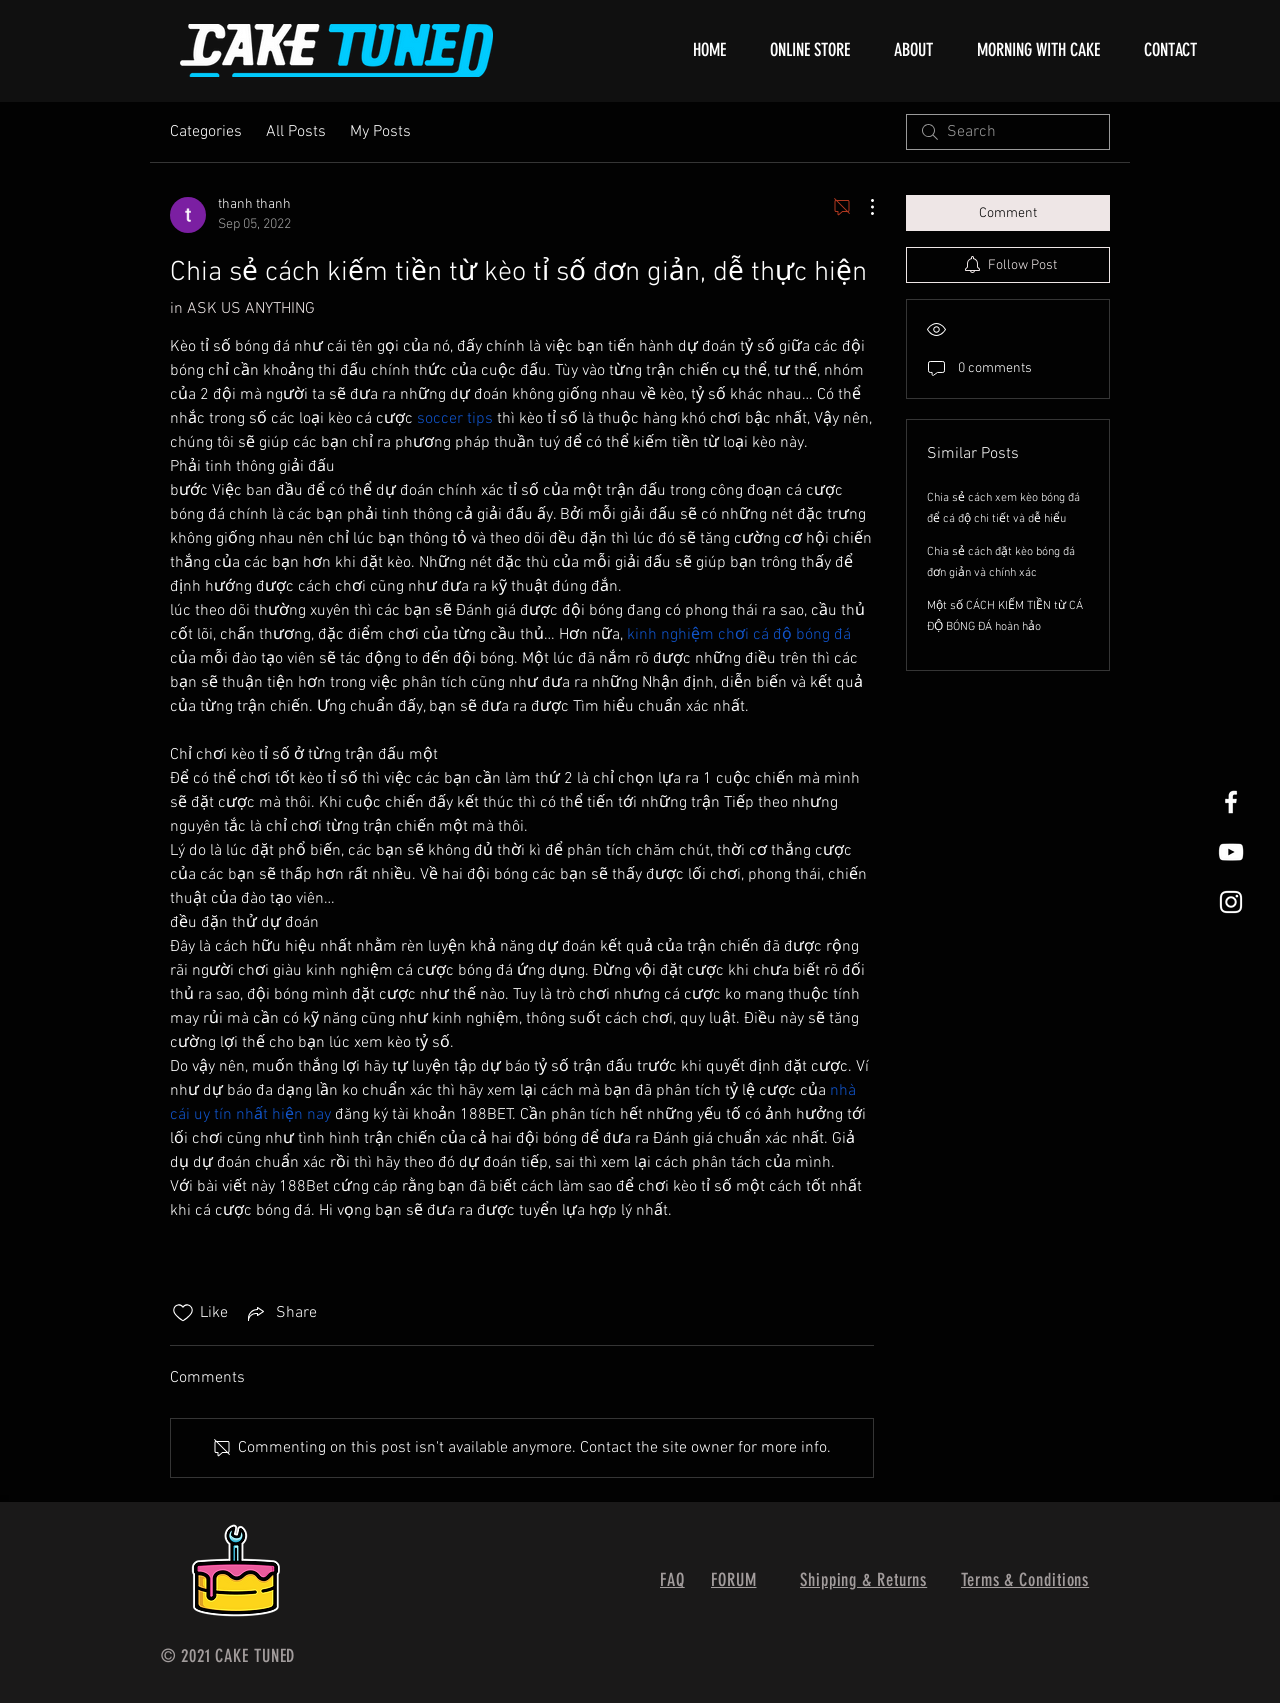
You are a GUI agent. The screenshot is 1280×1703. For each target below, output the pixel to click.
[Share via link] (280, 1313)
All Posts (296, 132)
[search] (1008, 132)
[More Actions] (862, 207)
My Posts (380, 132)
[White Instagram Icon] (1231, 902)
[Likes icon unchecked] (183, 1313)
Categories (206, 132)
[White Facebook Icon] (1231, 802)
